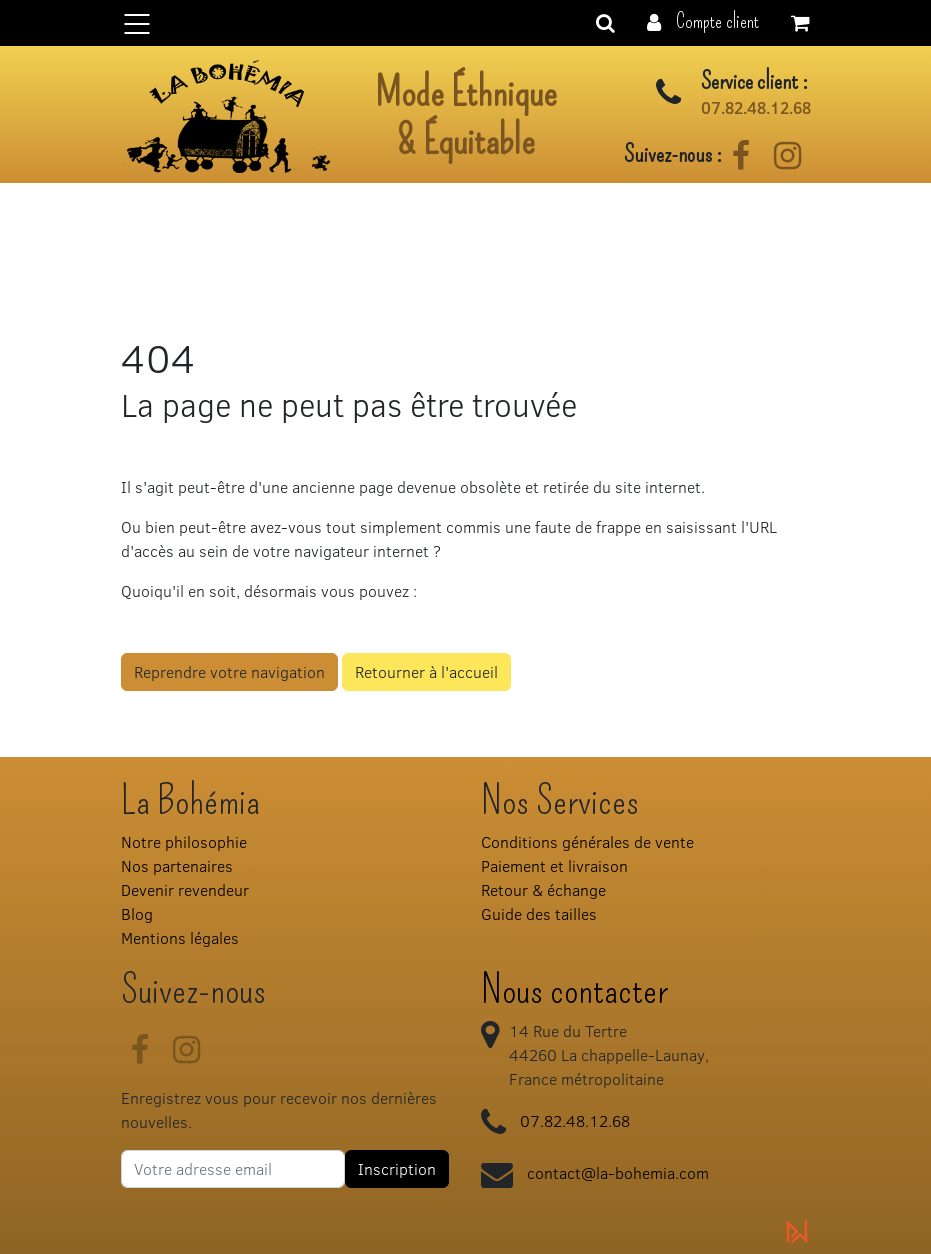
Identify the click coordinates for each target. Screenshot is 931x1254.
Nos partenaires (177, 865)
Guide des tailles (539, 913)
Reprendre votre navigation (229, 671)
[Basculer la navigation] (466, 23)
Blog (137, 913)
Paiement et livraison (554, 865)
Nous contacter (574, 990)
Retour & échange (543, 889)
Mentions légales (180, 937)
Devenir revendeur (185, 889)
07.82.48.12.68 (756, 108)
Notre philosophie (184, 841)
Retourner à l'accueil (426, 671)
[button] (703, 20)
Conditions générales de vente (587, 841)
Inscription (397, 1168)
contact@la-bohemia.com (618, 1172)
